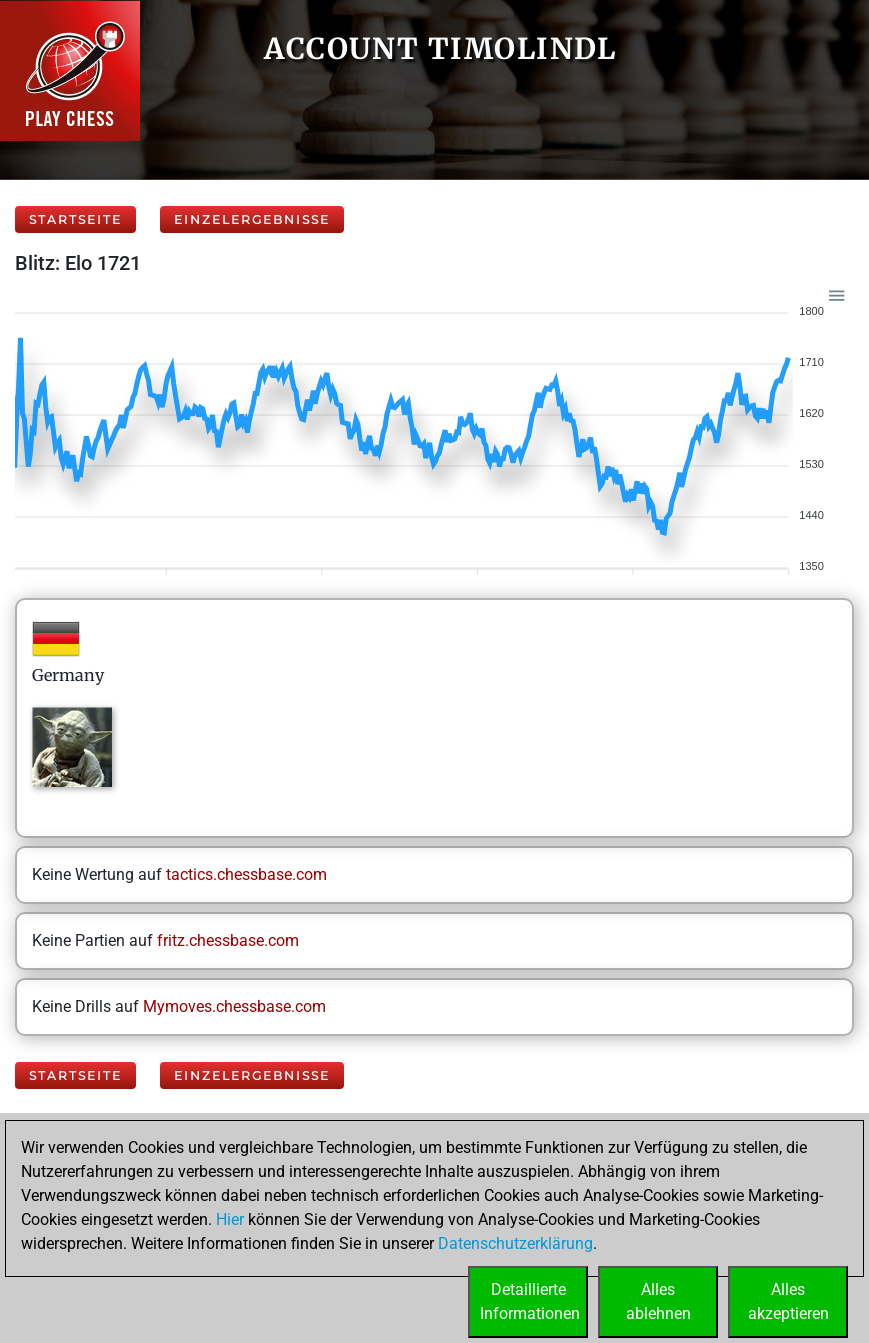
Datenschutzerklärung (515, 1243)
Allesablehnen (658, 1301)
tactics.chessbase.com (246, 874)
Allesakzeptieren (788, 1301)
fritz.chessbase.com (228, 940)
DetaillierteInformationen (530, 1301)
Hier (230, 1219)
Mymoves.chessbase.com (234, 1006)
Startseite (75, 219)
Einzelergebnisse (252, 219)
